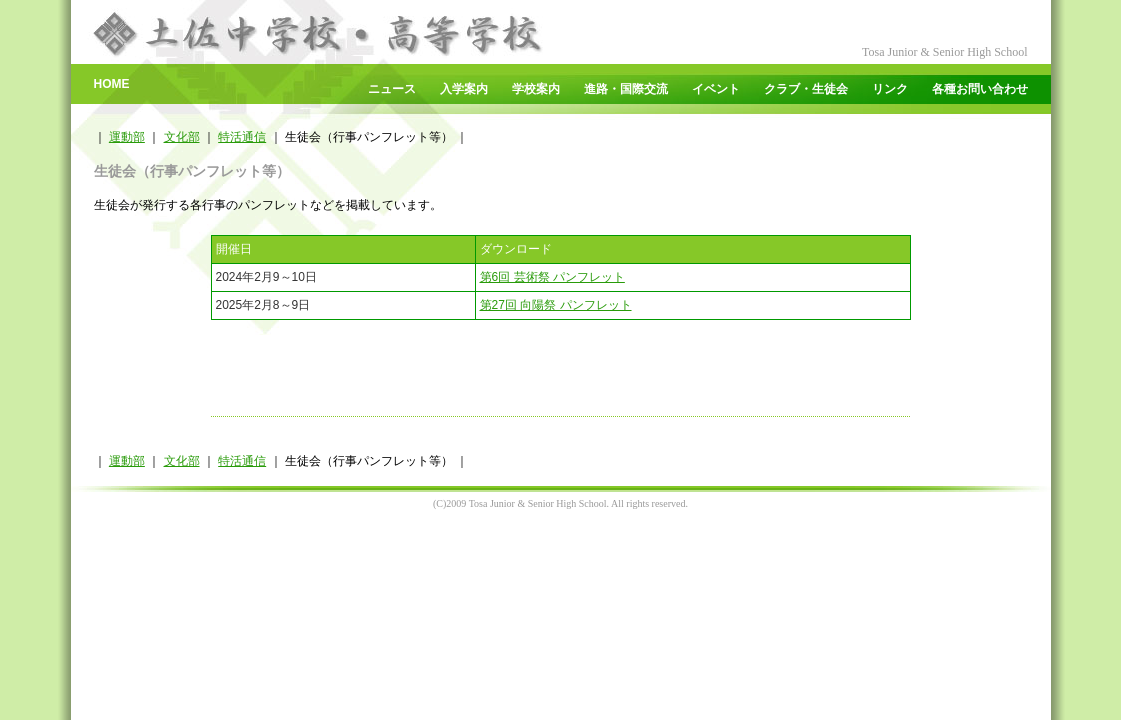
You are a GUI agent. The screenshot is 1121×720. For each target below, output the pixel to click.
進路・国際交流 (626, 89)
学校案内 (536, 89)
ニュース (392, 89)
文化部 (182, 137)
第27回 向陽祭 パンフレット (556, 305)
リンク (890, 89)
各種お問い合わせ (980, 89)
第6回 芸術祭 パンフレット (552, 277)
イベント (716, 89)
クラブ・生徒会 (806, 89)
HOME (112, 84)
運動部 (127, 137)
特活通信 (242, 137)
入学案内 (464, 89)
